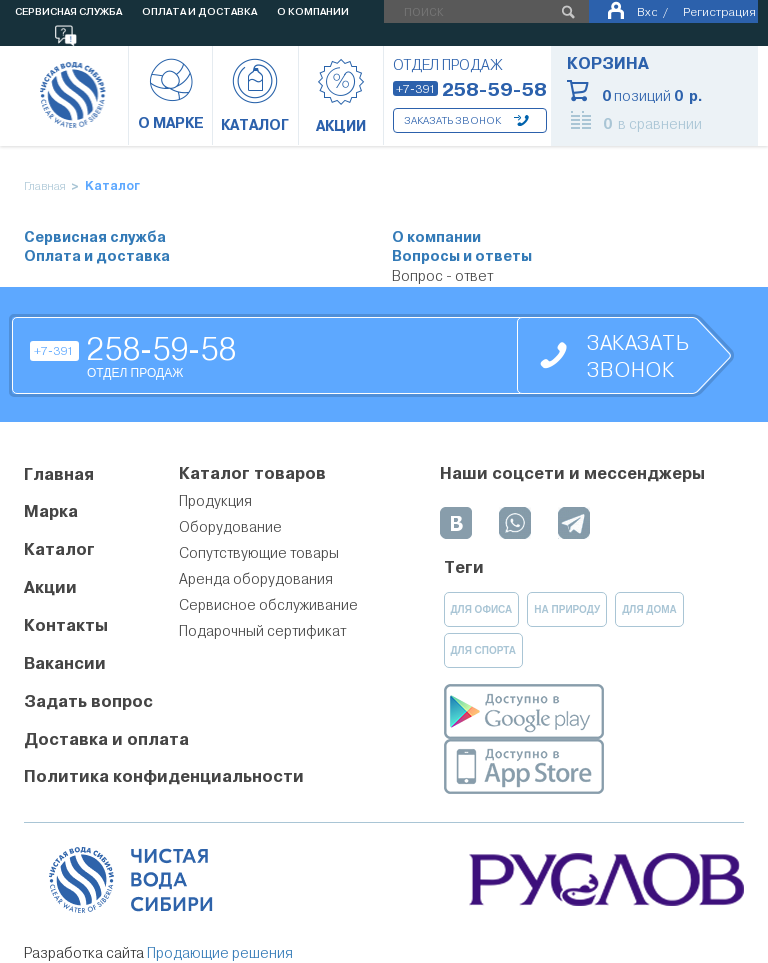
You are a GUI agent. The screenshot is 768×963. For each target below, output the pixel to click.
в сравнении (652, 124)
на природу (567, 609)
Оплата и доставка (97, 256)
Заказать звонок (452, 120)
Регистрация (719, 11)
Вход (647, 11)
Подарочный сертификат (262, 631)
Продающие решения (220, 953)
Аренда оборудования (256, 579)
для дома (649, 609)
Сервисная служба (95, 237)
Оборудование (230, 527)
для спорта (484, 650)
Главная (45, 186)
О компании (436, 237)
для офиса (482, 609)
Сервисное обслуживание (268, 605)
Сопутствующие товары (259, 553)
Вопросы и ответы (462, 256)
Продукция (215, 501)
